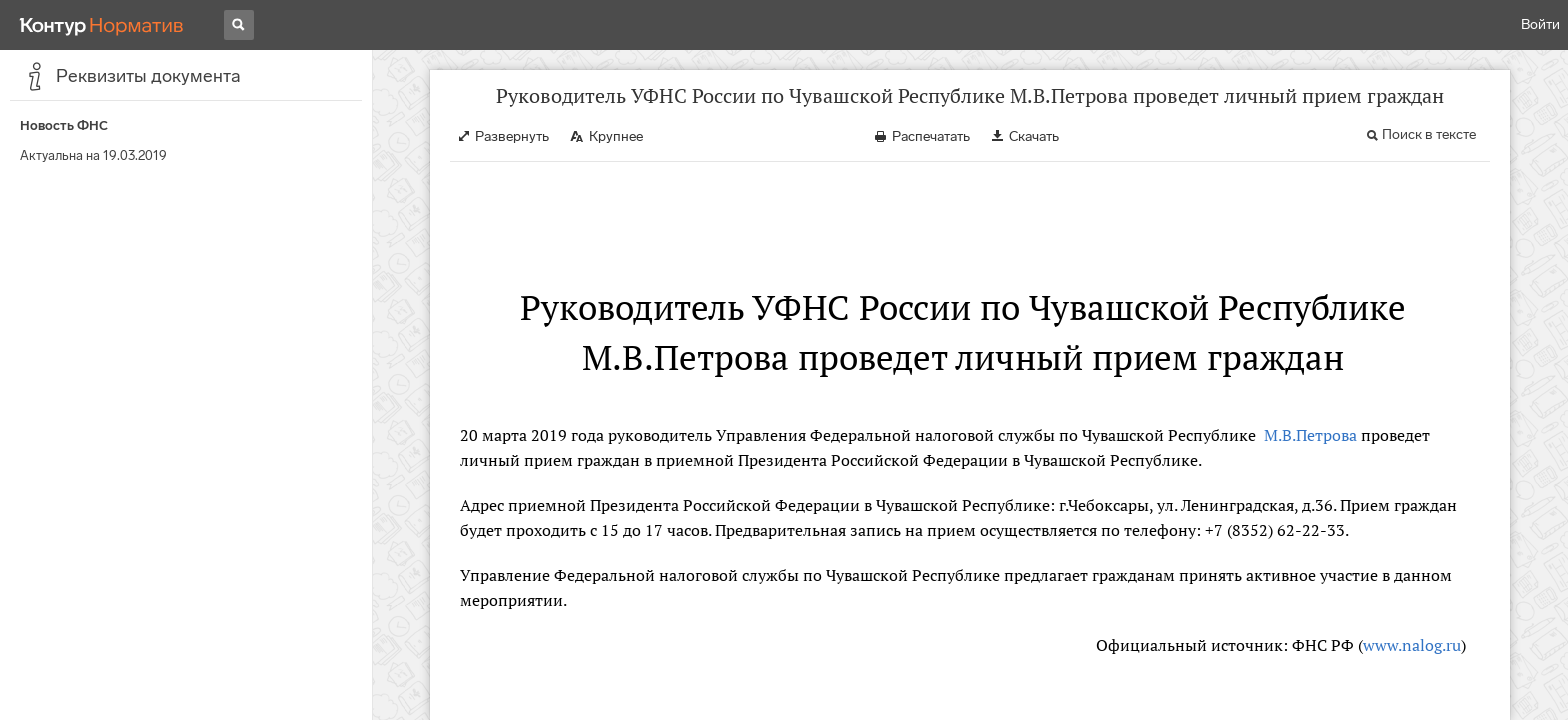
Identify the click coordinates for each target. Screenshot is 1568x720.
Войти (1540, 24)
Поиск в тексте (1429, 134)
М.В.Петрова (1308, 435)
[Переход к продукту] (102, 25)
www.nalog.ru (1412, 645)
